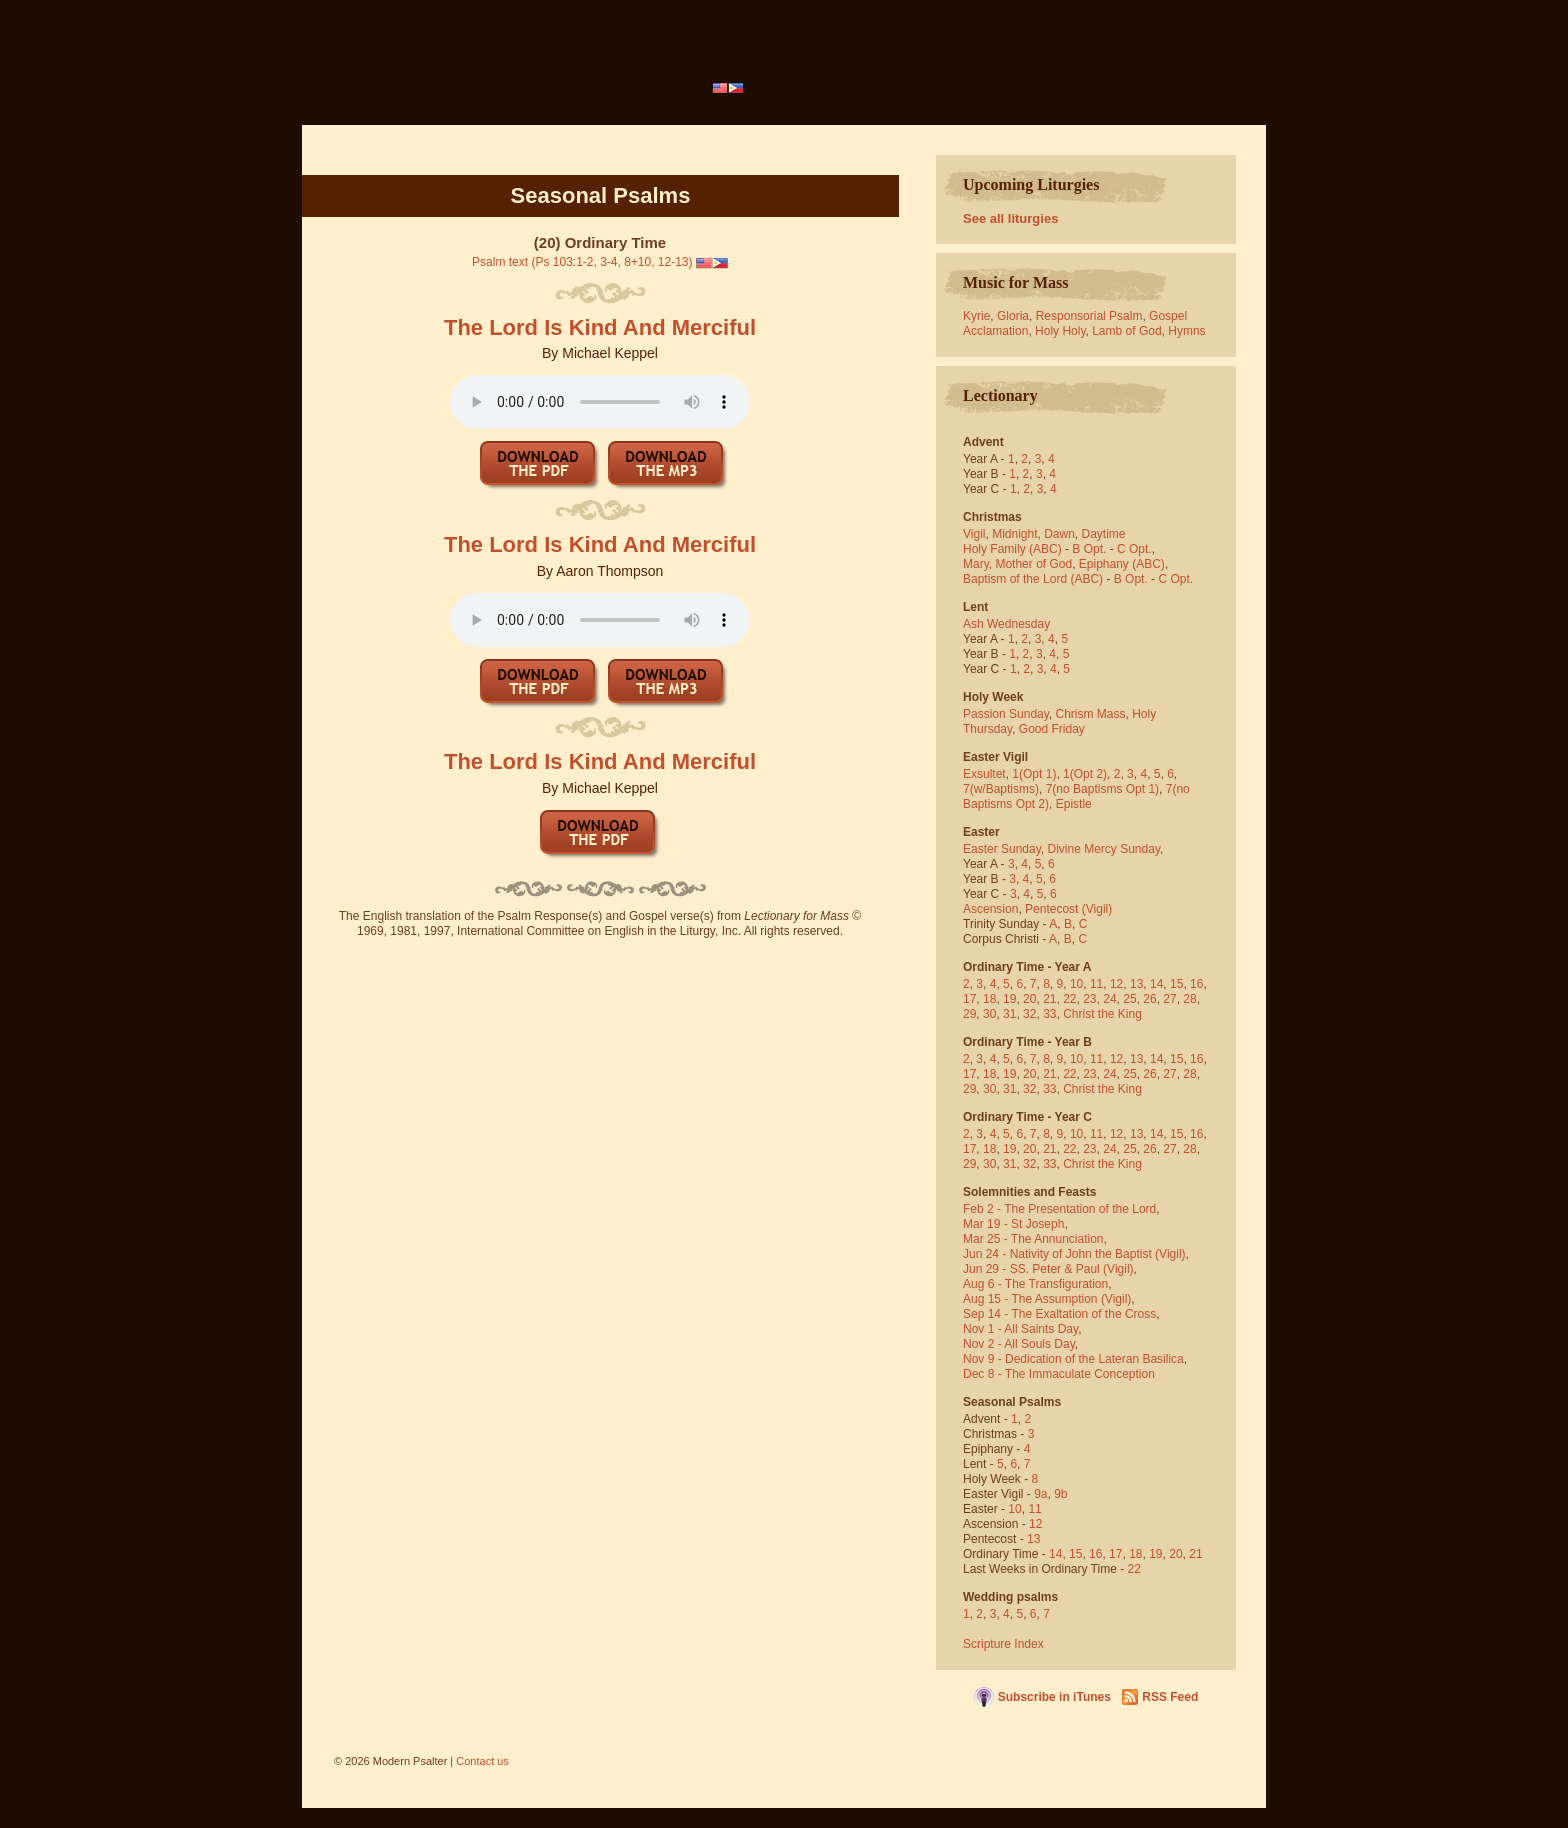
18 (989, 999)
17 (969, 999)
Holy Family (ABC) (1012, 549)
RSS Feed (1170, 1697)
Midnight (1014, 534)
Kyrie (976, 316)
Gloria (1013, 316)
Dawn (1059, 534)
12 (1116, 984)
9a (1040, 1494)
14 (1156, 984)
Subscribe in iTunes (1054, 1697)
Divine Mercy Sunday (1104, 849)
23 (1089, 999)
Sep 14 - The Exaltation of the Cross (1059, 1314)
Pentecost (1051, 909)
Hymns (1186, 331)
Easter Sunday (1002, 849)
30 (989, 1014)
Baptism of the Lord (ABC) (1033, 579)
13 (1136, 984)
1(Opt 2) (1085, 774)
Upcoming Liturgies (1031, 184)
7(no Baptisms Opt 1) (1102, 789)
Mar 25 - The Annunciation (1033, 1239)
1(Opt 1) (1034, 774)
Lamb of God (1126, 331)
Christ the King (1102, 1014)
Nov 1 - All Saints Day (1020, 1329)
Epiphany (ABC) (1122, 564)
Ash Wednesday (1006, 624)
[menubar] (728, 88)
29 (969, 1014)
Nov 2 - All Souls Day (1019, 1344)
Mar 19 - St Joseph (1013, 1224)
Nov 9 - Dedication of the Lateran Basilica (1073, 1359)
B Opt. (1089, 549)
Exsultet (984, 774)
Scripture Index (1003, 1644)
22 (1069, 999)
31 (1009, 1014)
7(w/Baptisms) (1001, 789)
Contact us (482, 1761)
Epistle (1074, 804)
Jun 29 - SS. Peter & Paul (1031, 1269)
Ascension (990, 909)
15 (1176, 984)
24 (1109, 999)
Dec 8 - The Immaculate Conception (1059, 1374)
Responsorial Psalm (1089, 316)
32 (1029, 1014)
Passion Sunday (1006, 714)
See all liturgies (1010, 218)
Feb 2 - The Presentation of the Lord (1059, 1209)
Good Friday (1052, 729)
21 (1049, 999)
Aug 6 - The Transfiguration (1035, 1284)
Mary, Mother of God (1017, 564)
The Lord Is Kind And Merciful (600, 327)
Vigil (974, 534)
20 (1029, 999)
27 (1169, 999)
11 (1096, 984)
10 (1076, 984)
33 (1049, 1014)
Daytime (1104, 534)
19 (1009, 999)
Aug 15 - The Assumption (1030, 1299)
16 (1196, 984)
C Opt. (1134, 549)
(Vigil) (1097, 909)
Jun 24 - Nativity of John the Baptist (1057, 1254)
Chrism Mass (1091, 714)
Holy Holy (1060, 331)
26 (1149, 999)
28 (1189, 999)
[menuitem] (728, 88)
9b (1060, 1494)
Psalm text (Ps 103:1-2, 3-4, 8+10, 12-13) (582, 262)
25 (1129, 999)
